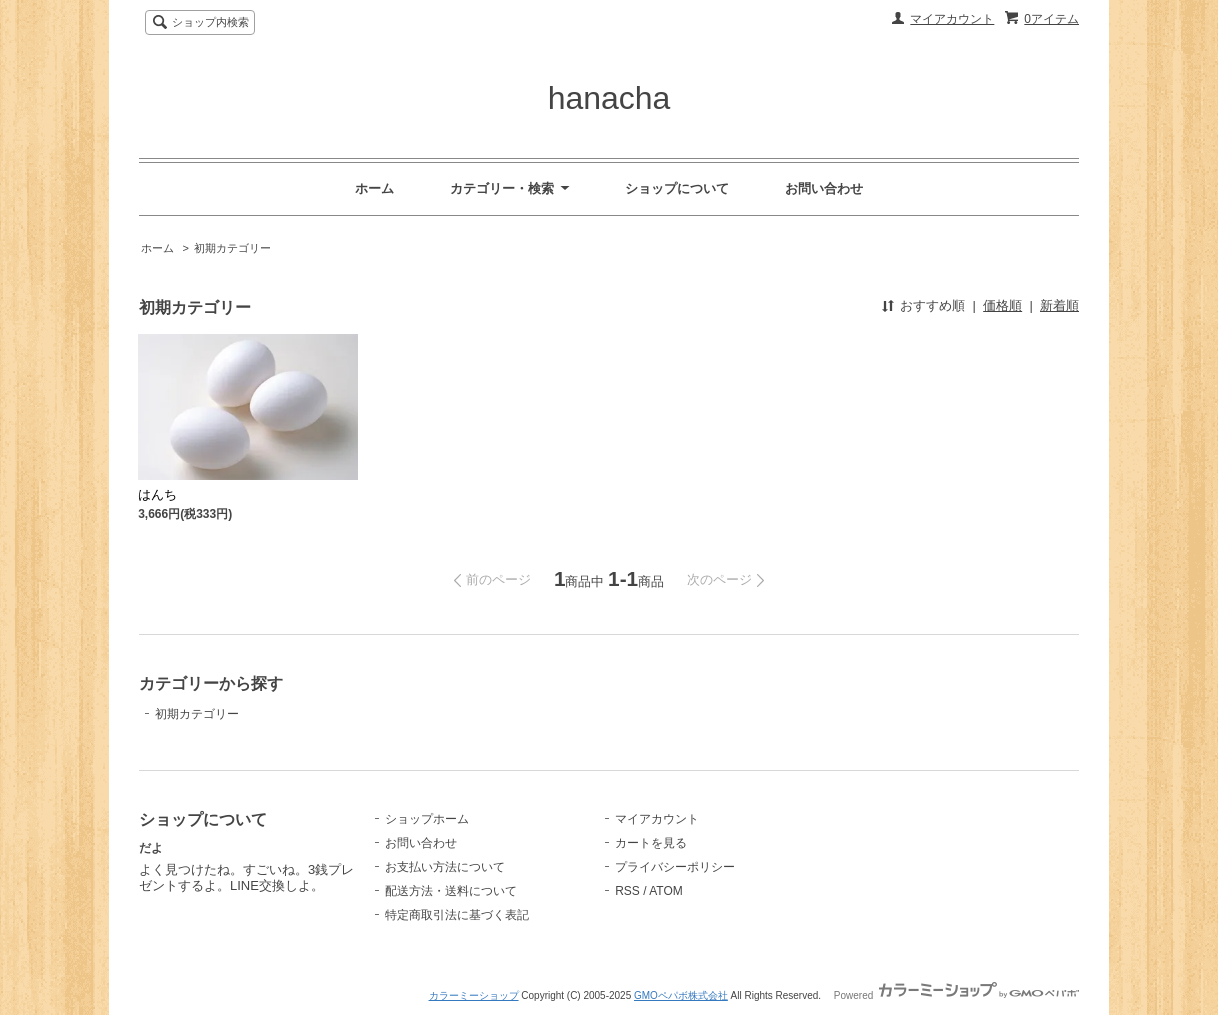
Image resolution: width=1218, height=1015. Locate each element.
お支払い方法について (445, 867)
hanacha (609, 98)
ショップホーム (427, 819)
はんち (157, 494)
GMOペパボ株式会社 (681, 995)
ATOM (666, 891)
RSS (627, 891)
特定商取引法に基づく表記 (457, 915)
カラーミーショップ (474, 995)
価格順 (1002, 305)
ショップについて (677, 188)
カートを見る (651, 843)
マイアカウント (952, 19)
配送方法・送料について (451, 891)
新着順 (1059, 305)
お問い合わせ (824, 188)
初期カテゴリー (232, 248)
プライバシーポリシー (675, 867)
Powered (956, 995)
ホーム (374, 188)
